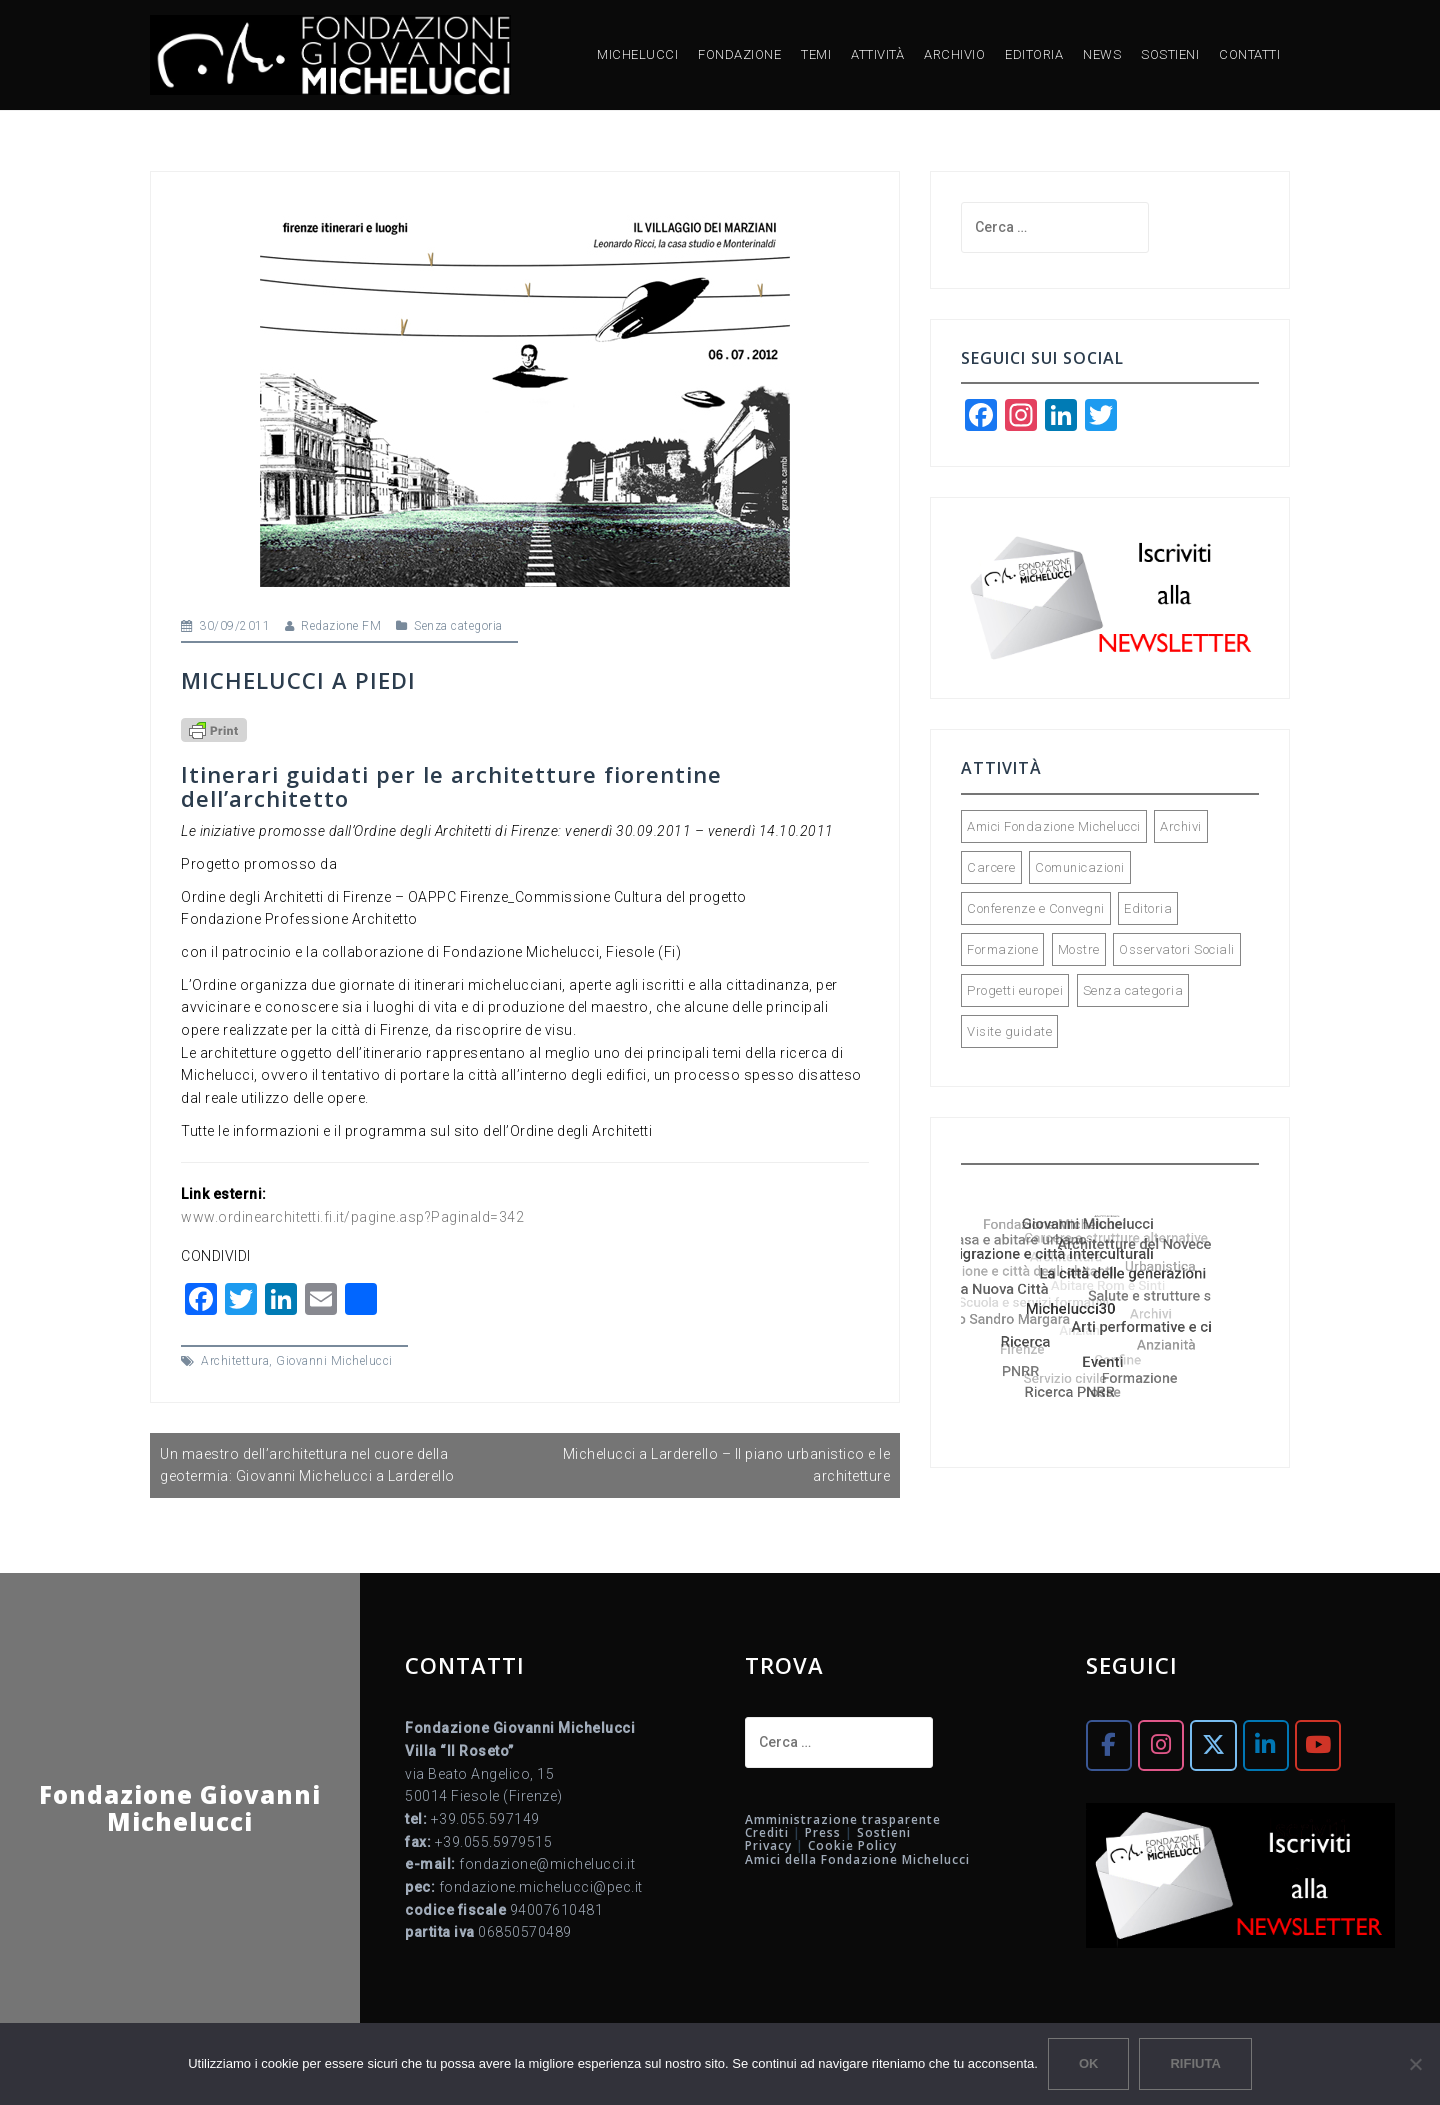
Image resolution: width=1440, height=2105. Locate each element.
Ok (1089, 2063)
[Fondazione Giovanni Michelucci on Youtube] (1318, 1745)
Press (823, 1832)
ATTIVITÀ (877, 54)
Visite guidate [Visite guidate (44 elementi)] (1009, 1031)
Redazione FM (341, 626)
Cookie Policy (852, 1845)
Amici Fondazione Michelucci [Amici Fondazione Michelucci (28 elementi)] (1054, 826)
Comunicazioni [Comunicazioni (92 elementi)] (1080, 867)
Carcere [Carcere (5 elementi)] (991, 867)
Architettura (235, 1361)
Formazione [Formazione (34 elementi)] (1002, 949)
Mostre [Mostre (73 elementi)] (1079, 949)
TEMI (816, 54)
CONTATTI (1249, 54)
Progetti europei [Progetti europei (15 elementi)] (1015, 990)
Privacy (768, 1845)
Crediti (767, 1832)
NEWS (1102, 54)
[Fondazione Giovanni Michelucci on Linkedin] (1266, 1745)
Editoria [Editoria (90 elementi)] (1148, 908)
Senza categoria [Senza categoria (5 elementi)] (1133, 990)
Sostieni (884, 1832)
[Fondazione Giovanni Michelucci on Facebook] (1109, 1745)
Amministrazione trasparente (843, 1819)
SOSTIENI (1170, 54)
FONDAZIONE (739, 54)
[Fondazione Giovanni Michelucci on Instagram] (1161, 1745)
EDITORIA (1034, 54)
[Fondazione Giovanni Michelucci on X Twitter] (1213, 1745)
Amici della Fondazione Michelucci (857, 1859)
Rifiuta (1195, 2063)
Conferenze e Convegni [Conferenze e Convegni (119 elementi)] (1036, 908)
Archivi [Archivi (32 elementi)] (1181, 826)
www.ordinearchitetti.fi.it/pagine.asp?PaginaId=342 (352, 1217)
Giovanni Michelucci (334, 1361)
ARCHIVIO (954, 54)
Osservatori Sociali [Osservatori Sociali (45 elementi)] (1177, 949)
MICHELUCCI (637, 54)
